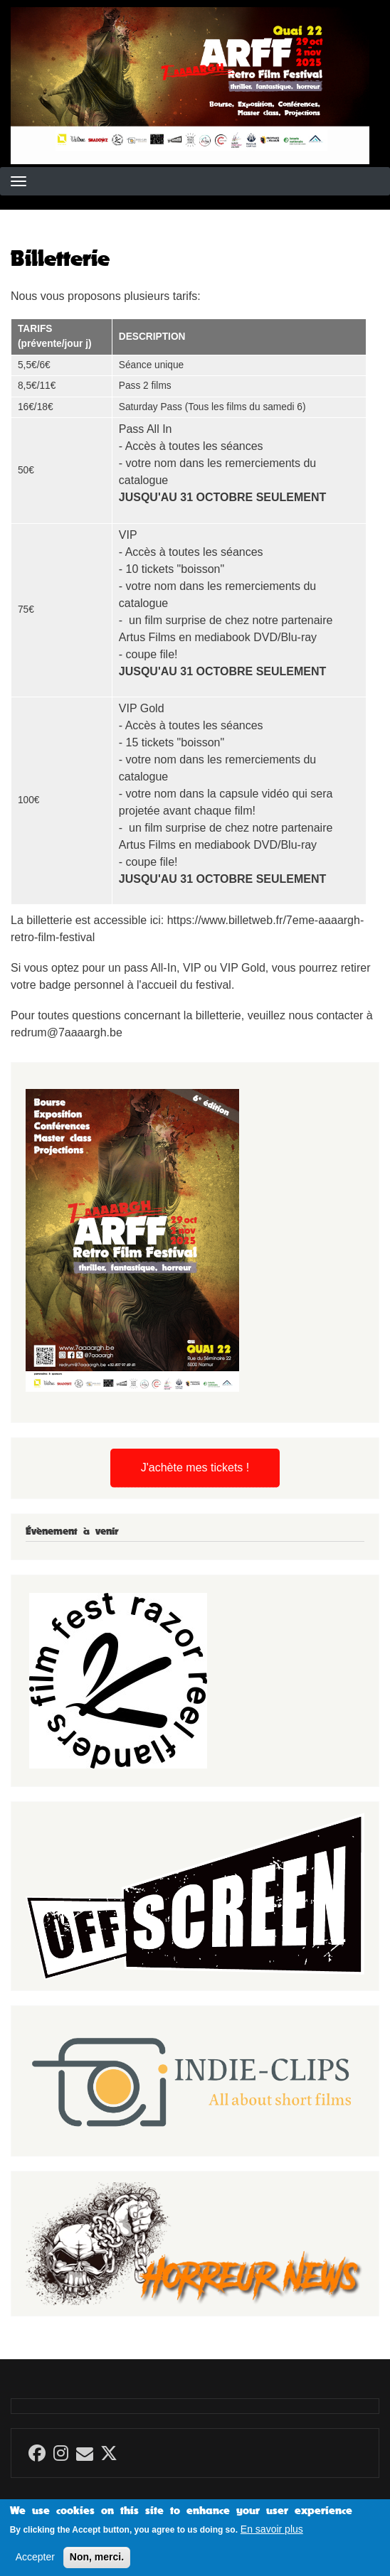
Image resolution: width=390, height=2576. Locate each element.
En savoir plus (272, 2534)
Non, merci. (97, 2562)
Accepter (35, 2562)
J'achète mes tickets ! (195, 1467)
